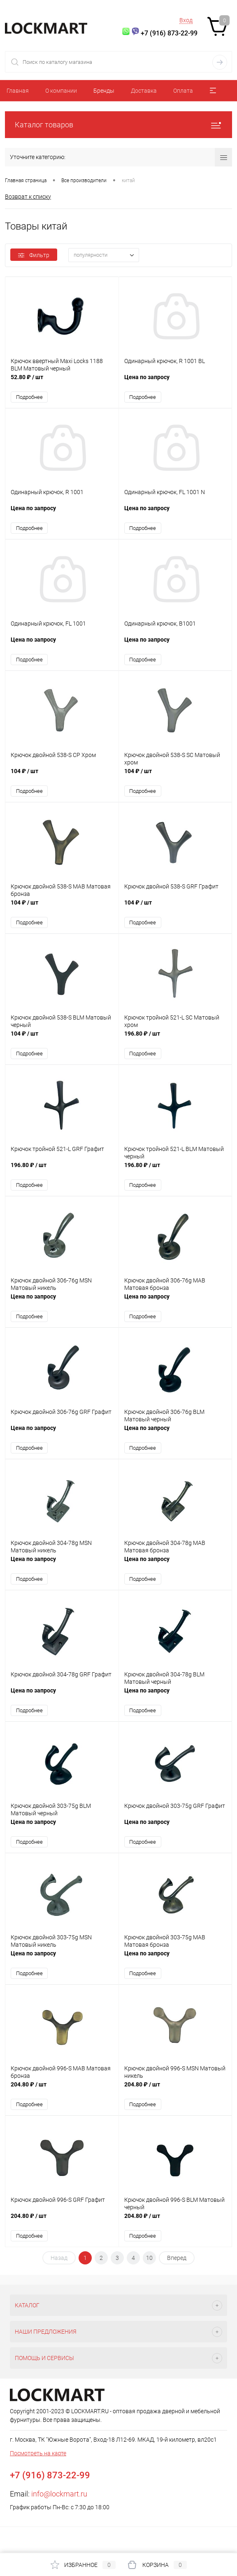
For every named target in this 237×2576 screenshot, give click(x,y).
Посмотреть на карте (38, 2455)
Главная (18, 90)
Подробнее (29, 397)
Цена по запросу (175, 381)
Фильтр (33, 255)
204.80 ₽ (62, 2090)
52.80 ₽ (62, 381)
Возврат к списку (28, 196)
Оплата (183, 90)
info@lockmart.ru (59, 2495)
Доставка (144, 90)
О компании (61, 90)
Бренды (103, 90)
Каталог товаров (118, 124)
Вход (186, 20)
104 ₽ (62, 775)
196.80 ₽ (175, 1038)
